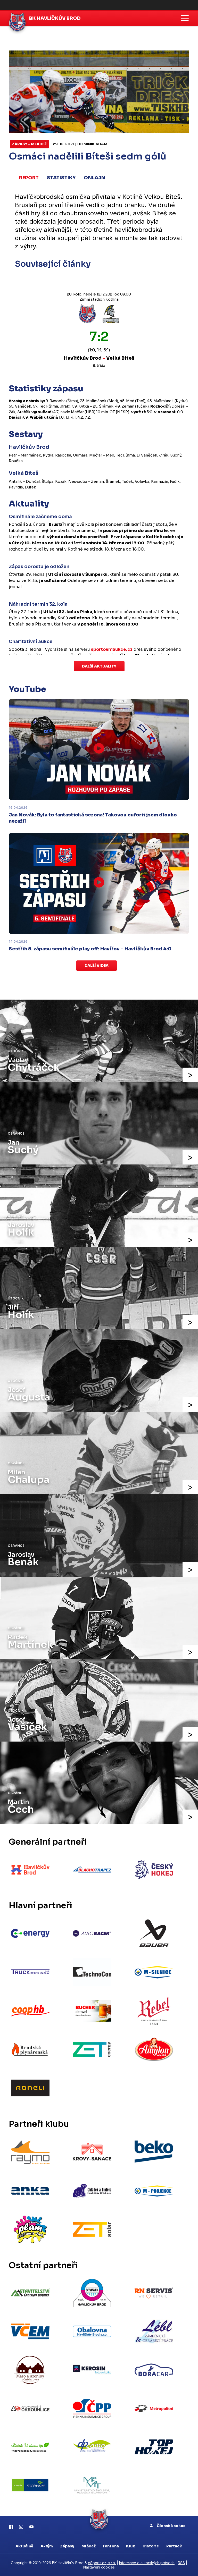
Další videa (97, 965)
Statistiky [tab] (61, 177)
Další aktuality (99, 666)
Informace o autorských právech (147, 2563)
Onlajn (94, 177)
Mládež (88, 2546)
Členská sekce (168, 2525)
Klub (130, 2546)
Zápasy (67, 2546)
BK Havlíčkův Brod (55, 18)
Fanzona (111, 2546)
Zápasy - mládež (29, 144)
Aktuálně (24, 2546)
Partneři (174, 2546)
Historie (151, 2546)
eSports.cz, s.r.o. (102, 2563)
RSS (181, 2563)
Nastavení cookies (99, 2567)
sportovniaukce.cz (112, 649)
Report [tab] (29, 177)
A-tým (46, 2546)
